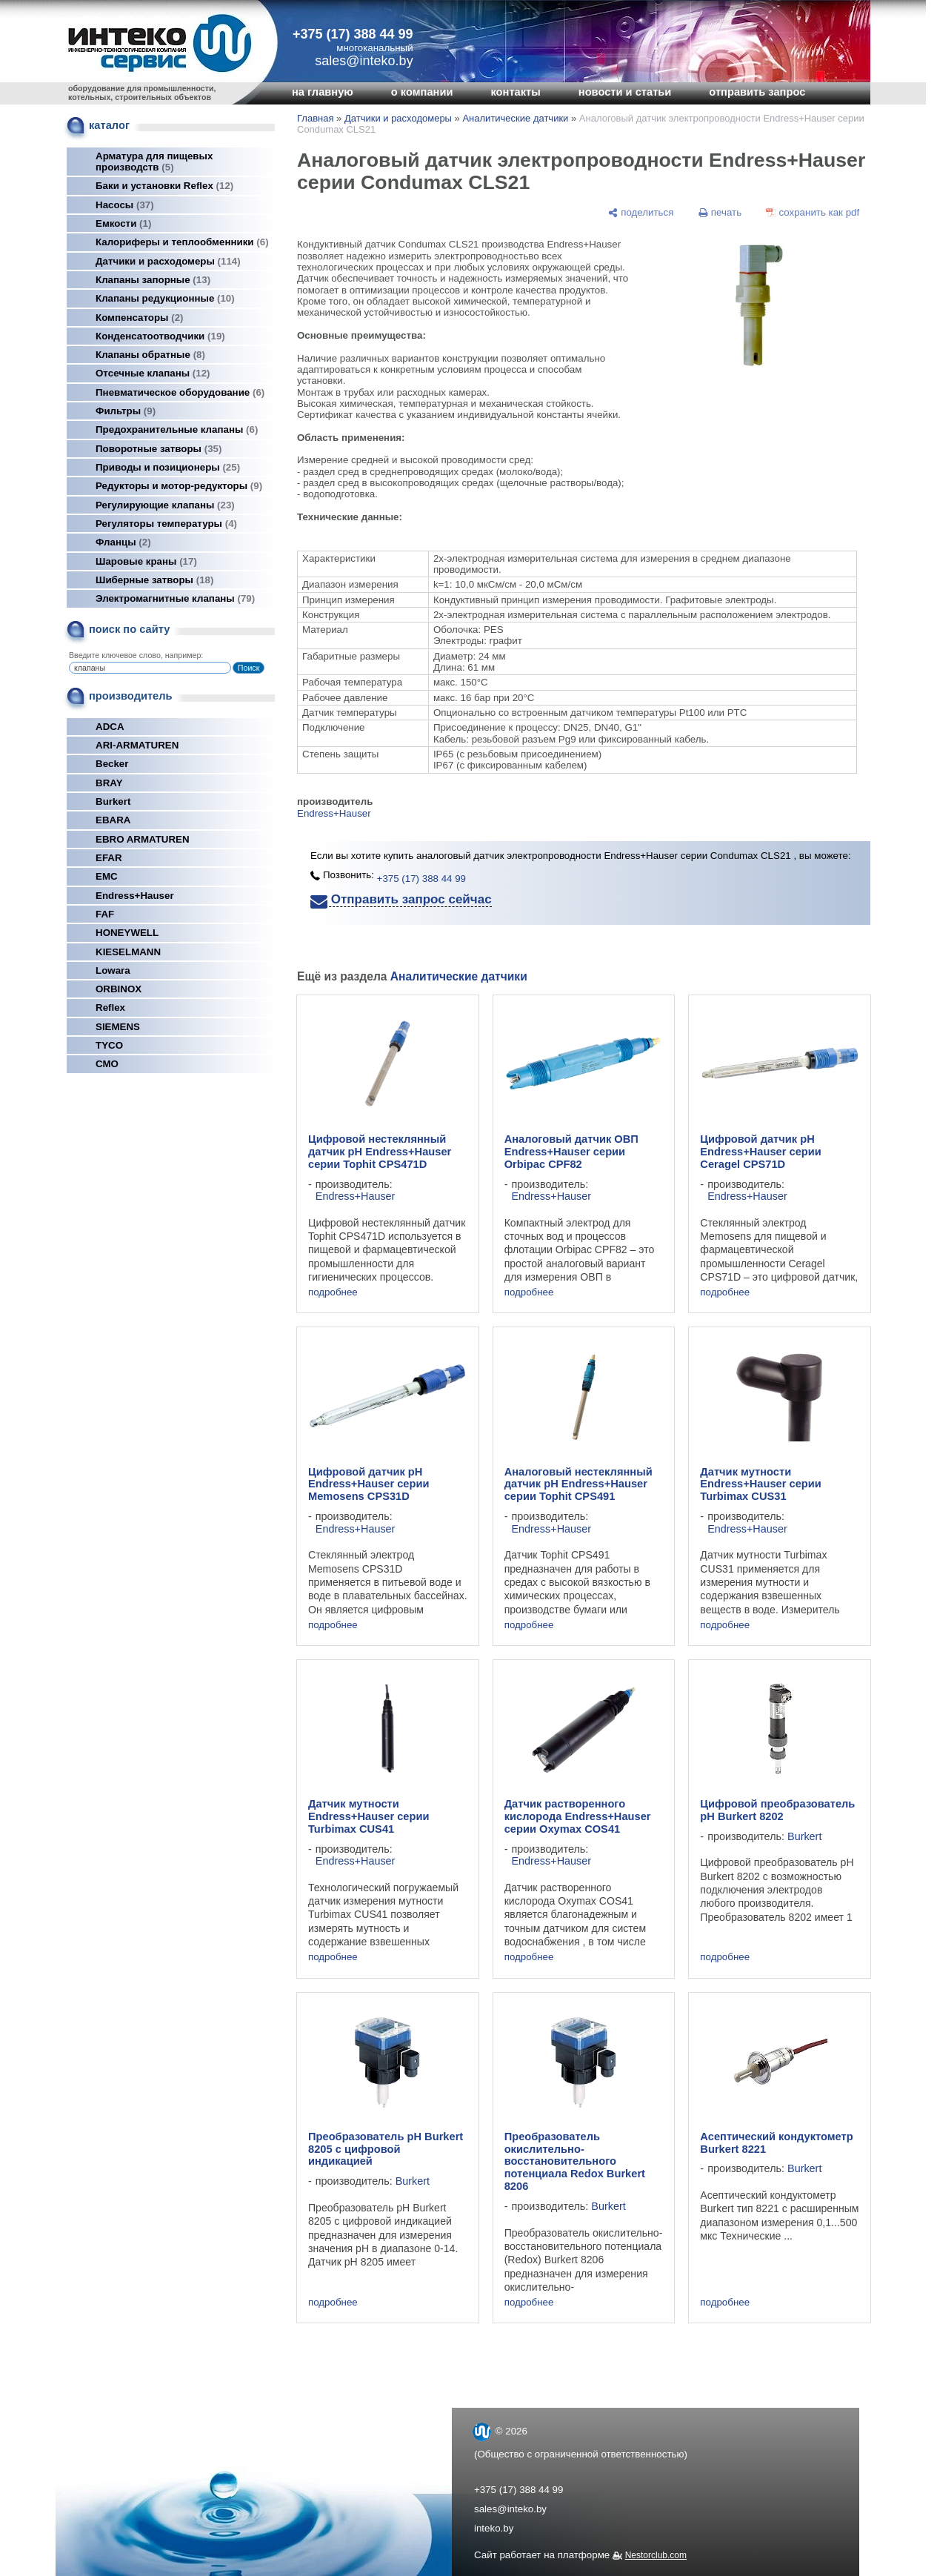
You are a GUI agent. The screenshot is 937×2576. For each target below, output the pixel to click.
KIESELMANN (128, 951)
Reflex (110, 1007)
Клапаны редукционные (165, 298)
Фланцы (123, 542)
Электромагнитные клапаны (175, 598)
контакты (515, 92)
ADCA (110, 726)
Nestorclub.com (656, 2555)
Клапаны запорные (153, 279)
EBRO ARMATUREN (143, 839)
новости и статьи (625, 92)
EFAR (109, 857)
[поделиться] (640, 212)
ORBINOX (118, 989)
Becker (112, 763)
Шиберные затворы (154, 579)
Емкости (123, 223)
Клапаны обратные (150, 354)
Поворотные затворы (158, 448)
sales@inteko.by (510, 2508)
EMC (107, 876)
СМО (107, 1063)
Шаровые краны (146, 561)
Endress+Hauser (135, 895)
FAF (105, 914)
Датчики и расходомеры (168, 261)
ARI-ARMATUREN (137, 745)
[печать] (720, 212)
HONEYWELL (127, 932)
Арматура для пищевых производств (154, 161)
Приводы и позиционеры (168, 467)
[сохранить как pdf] (813, 212)
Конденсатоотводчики (160, 336)
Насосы (125, 204)
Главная (315, 118)
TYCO (109, 1045)
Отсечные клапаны (153, 373)
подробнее (333, 1292)
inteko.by (493, 2528)
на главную (322, 92)
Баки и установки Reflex (164, 185)
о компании (422, 92)
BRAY (109, 783)
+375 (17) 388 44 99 (353, 34)
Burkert (113, 801)
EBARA (113, 820)
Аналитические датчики (515, 118)
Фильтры (126, 410)
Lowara (113, 970)
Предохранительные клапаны (177, 429)
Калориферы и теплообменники (182, 242)
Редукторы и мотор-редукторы (179, 485)
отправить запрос (757, 92)
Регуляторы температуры (166, 523)
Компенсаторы (140, 317)
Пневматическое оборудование (180, 392)
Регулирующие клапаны (165, 505)
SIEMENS (118, 1026)
